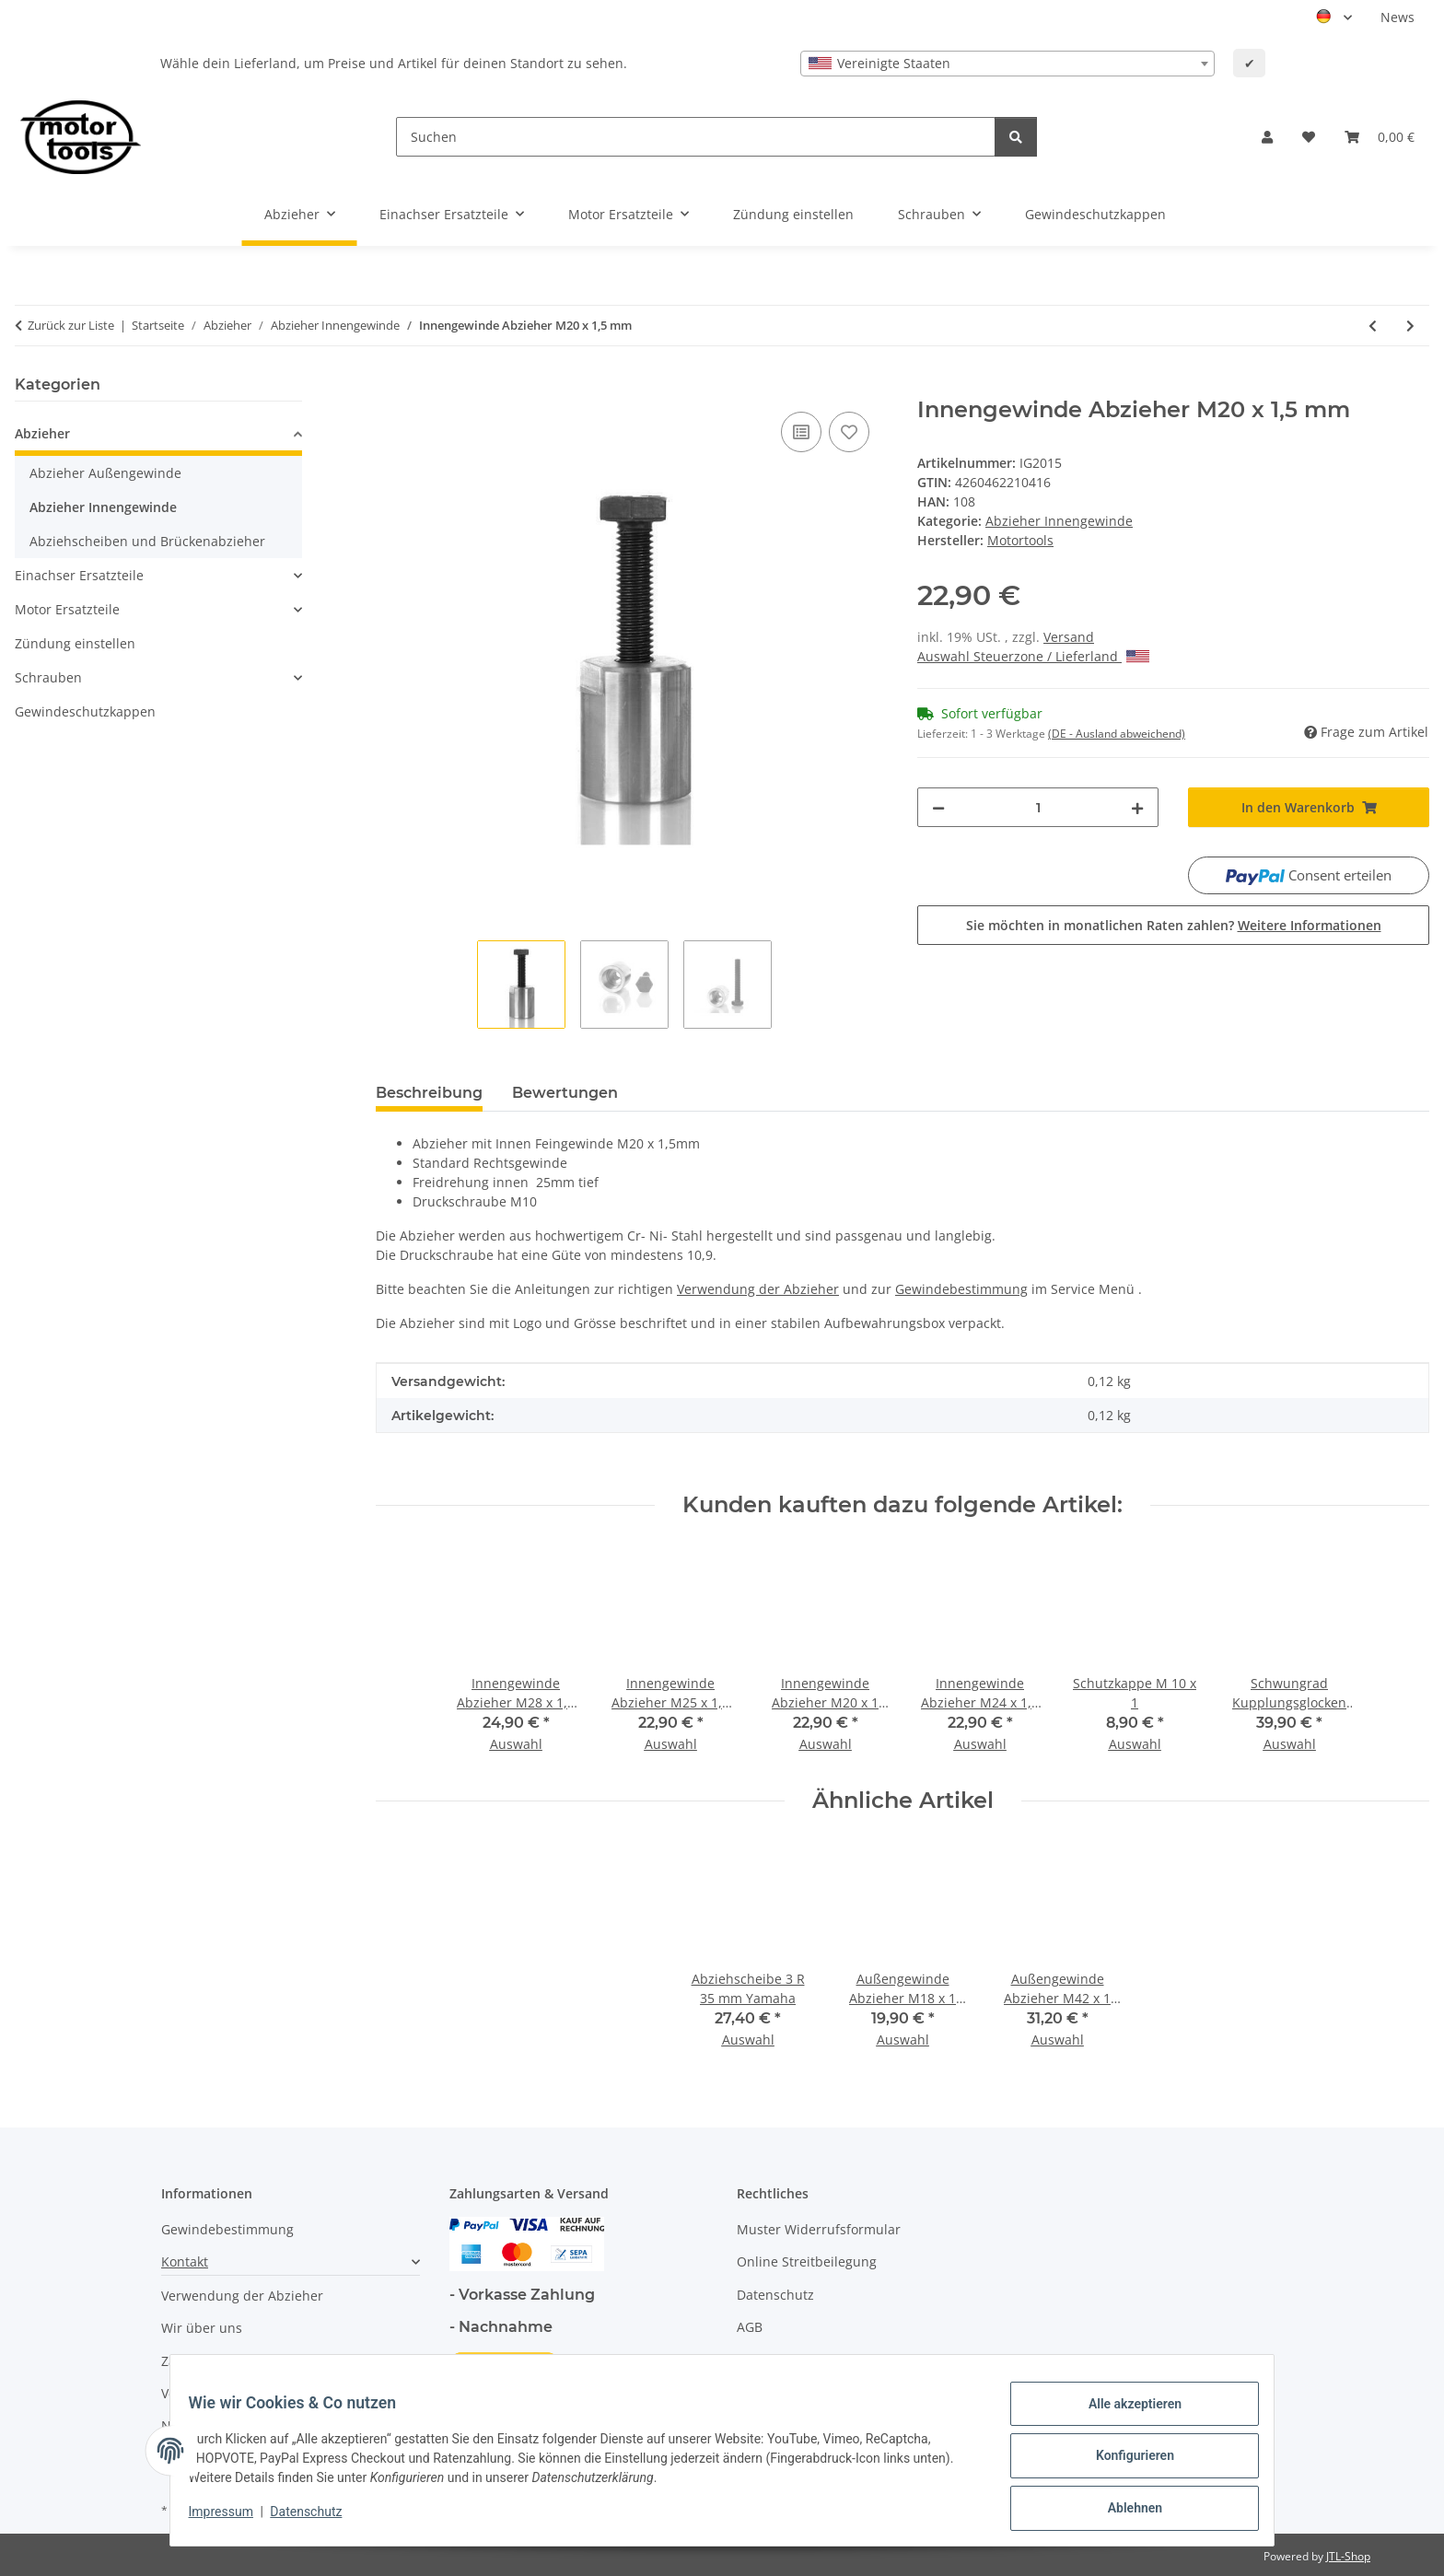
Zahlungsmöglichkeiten (233, 2361)
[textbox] (1007, 64)
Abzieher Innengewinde (1059, 521)
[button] (1267, 137)
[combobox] (1007, 63)
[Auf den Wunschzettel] (849, 432)
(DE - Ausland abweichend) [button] (1116, 733)
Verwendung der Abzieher (242, 2295)
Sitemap (762, 2360)
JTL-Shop (1348, 2556)
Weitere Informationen (1309, 925)
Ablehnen (1123, 2510)
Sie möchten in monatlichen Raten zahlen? (1173, 925)
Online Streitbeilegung (807, 2261)
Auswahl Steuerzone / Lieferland (1033, 656)
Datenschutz (318, 2519)
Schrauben (48, 677)
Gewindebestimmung (227, 2229)
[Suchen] (696, 137)
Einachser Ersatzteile (79, 575)
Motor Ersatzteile (67, 609)
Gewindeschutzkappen (85, 711)
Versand (1068, 637)
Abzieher (42, 433)
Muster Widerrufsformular (819, 2229)
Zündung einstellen (75, 643)
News (1397, 17)
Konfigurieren (1123, 2462)
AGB (750, 2327)
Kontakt (184, 2261)
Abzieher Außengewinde (105, 473)
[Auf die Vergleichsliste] (801, 432)
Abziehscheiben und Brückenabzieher (147, 541)
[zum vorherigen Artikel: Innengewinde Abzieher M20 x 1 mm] (1373, 325)
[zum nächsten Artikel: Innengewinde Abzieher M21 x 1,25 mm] (1410, 325)
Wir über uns (201, 2328)
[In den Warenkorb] (390, 387)
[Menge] (1038, 807)
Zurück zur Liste (71, 325)
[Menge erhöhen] (1137, 807)
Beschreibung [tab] (429, 1093)
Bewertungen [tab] (565, 1093)
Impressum (232, 2519)
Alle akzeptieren (1123, 2414)
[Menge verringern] (938, 807)
